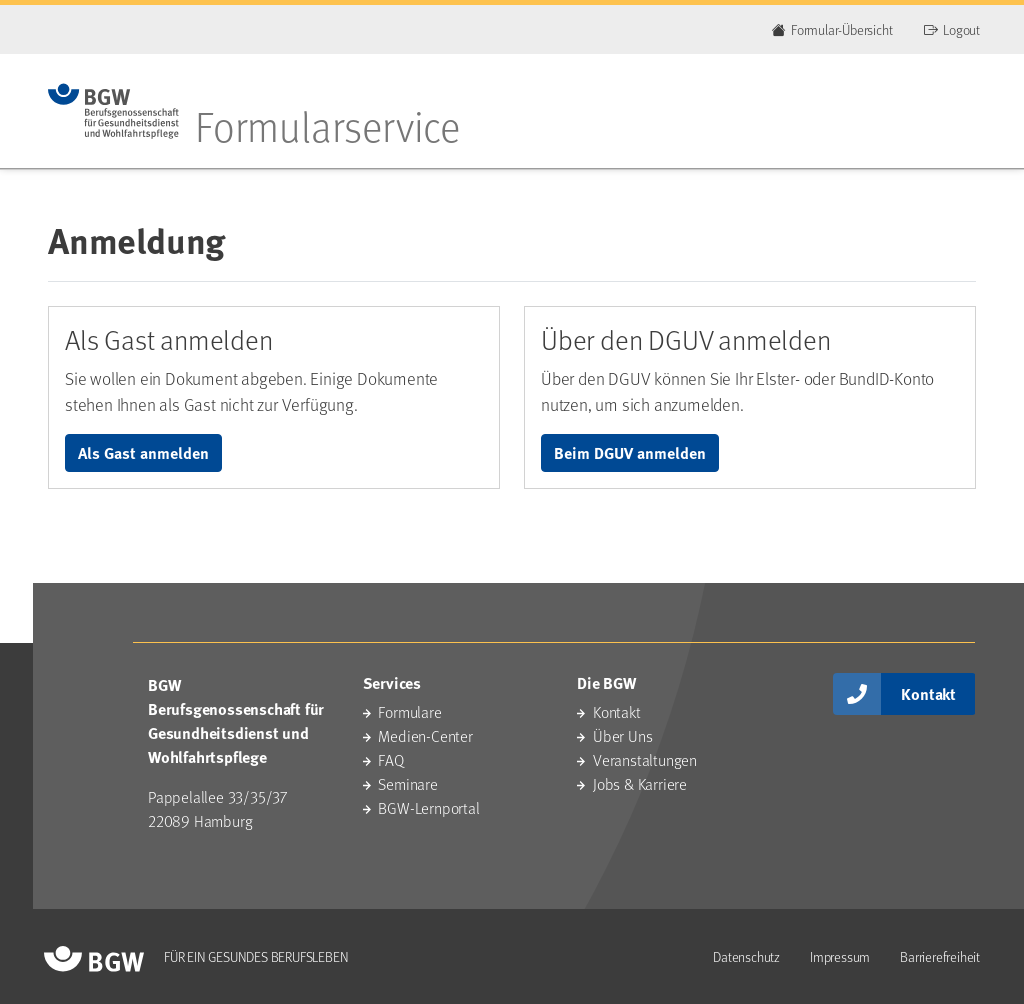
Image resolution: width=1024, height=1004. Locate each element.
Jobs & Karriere (640, 783)
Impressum (840, 956)
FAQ (390, 759)
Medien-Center (425, 735)
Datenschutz (746, 956)
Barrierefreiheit (940, 956)
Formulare (409, 711)
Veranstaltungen (645, 759)
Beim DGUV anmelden (630, 452)
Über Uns (622, 735)
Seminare (407, 783)
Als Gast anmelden (143, 452)
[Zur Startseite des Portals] (113, 111)
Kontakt (617, 711)
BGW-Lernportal (428, 807)
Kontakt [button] (928, 693)
